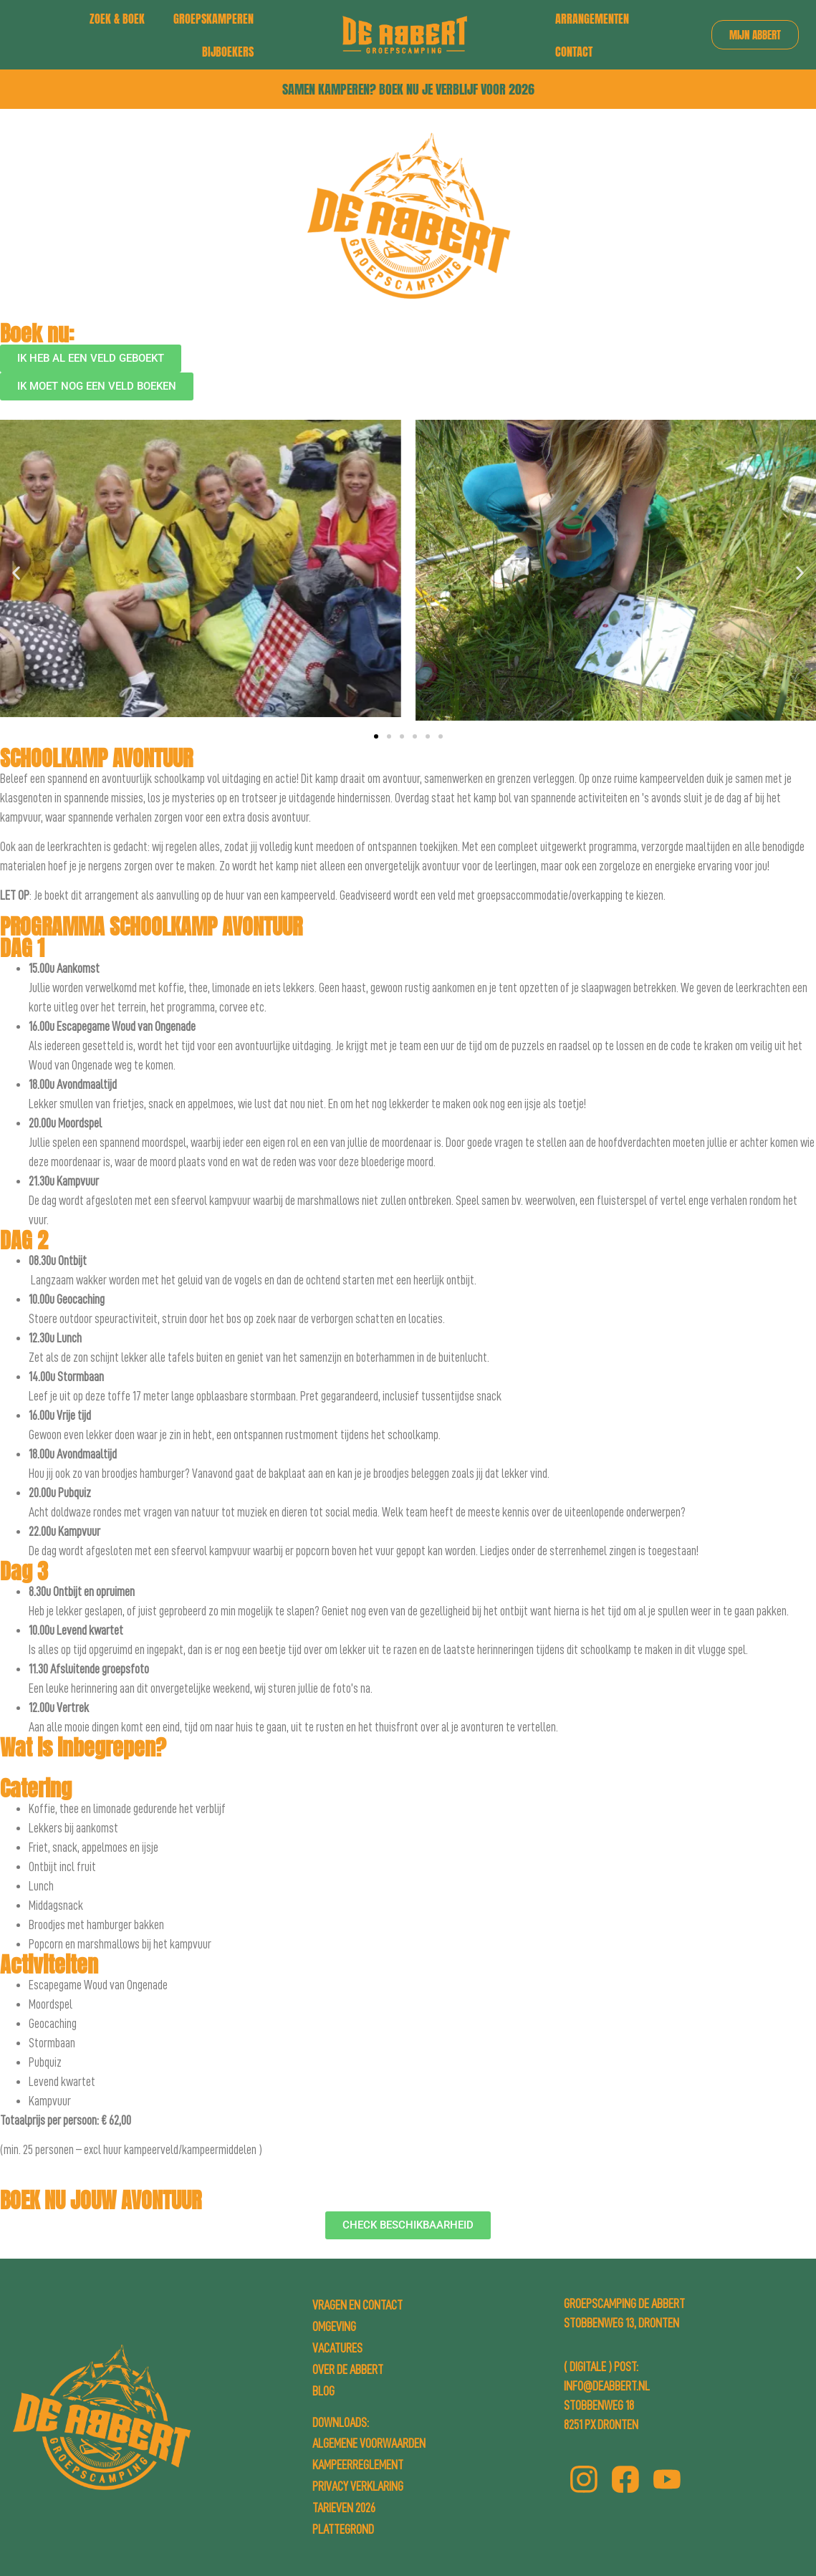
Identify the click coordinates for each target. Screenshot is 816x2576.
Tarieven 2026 (343, 2507)
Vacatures (337, 2348)
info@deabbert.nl (607, 2386)
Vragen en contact (357, 2305)
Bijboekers (228, 51)
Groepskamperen (213, 18)
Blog (323, 2391)
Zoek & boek (117, 18)
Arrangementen (592, 18)
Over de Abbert (347, 2369)
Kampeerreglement (357, 2465)
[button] (16, 573)
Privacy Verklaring (357, 2486)
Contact (573, 51)
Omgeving (334, 2326)
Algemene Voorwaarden (369, 2443)
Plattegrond (343, 2529)
